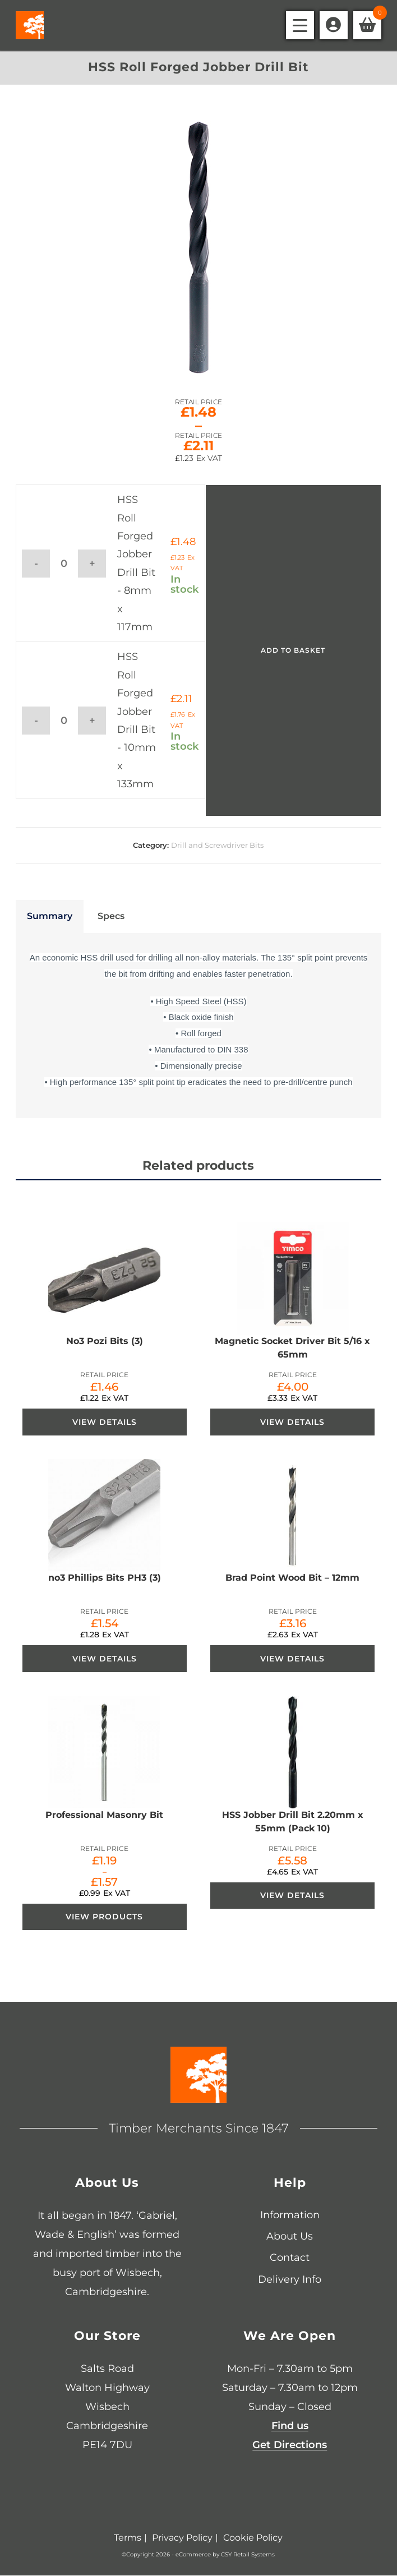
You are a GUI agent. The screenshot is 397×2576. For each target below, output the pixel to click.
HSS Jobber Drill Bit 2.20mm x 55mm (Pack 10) (292, 1822)
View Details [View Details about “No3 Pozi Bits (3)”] (104, 1422)
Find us (289, 2427)
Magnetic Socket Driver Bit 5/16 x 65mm (292, 1348)
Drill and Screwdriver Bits (217, 845)
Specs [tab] (111, 916)
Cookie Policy (253, 2538)
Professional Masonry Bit (104, 1815)
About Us (289, 2237)
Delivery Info (289, 2280)
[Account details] (334, 25)
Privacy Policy (182, 2538)
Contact (290, 2258)
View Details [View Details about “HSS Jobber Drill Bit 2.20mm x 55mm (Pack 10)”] (292, 1896)
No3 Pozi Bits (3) (104, 1341)
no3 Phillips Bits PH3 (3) (104, 1578)
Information (290, 2215)
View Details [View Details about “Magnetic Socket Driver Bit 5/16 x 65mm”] (292, 1422)
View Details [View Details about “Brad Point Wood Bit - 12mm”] (292, 1659)
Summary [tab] (49, 916)
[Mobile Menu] (300, 25)
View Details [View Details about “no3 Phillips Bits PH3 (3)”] (104, 1659)
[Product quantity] (64, 564)
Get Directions (289, 2446)
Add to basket (293, 650)
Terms (127, 2538)
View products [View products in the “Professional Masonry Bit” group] (104, 1918)
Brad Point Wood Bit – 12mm (292, 1578)
